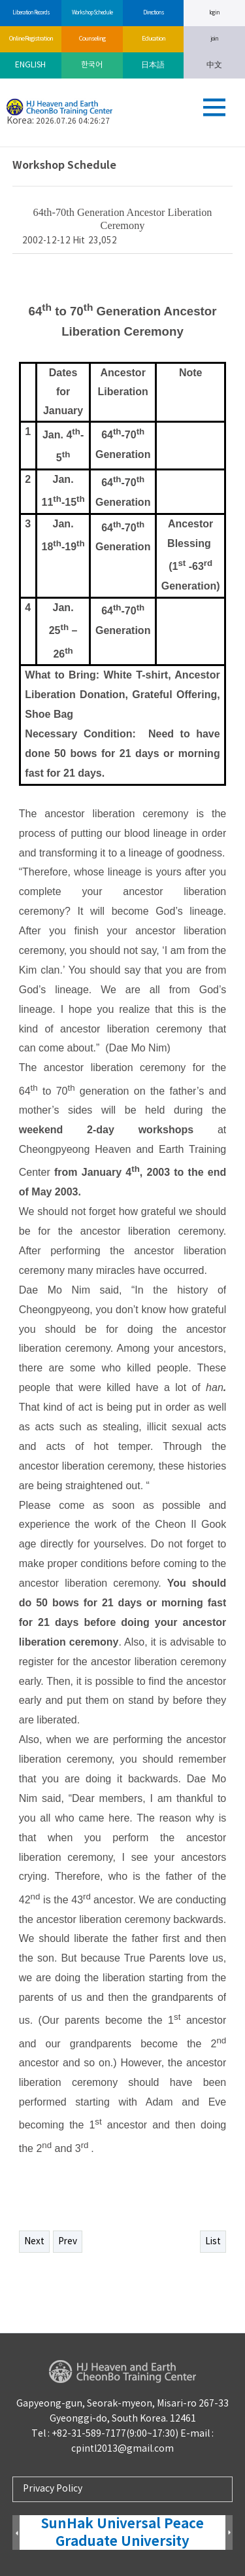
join (214, 39)
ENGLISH (30, 65)
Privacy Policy (52, 2489)
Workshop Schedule (91, 13)
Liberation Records (31, 13)
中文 (214, 65)
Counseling (91, 39)
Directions (153, 13)
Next (34, 2241)
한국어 (92, 65)
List (213, 2241)
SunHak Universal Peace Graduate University (122, 2533)
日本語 (153, 65)
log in (214, 13)
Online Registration (30, 39)
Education (153, 39)
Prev (67, 2241)
